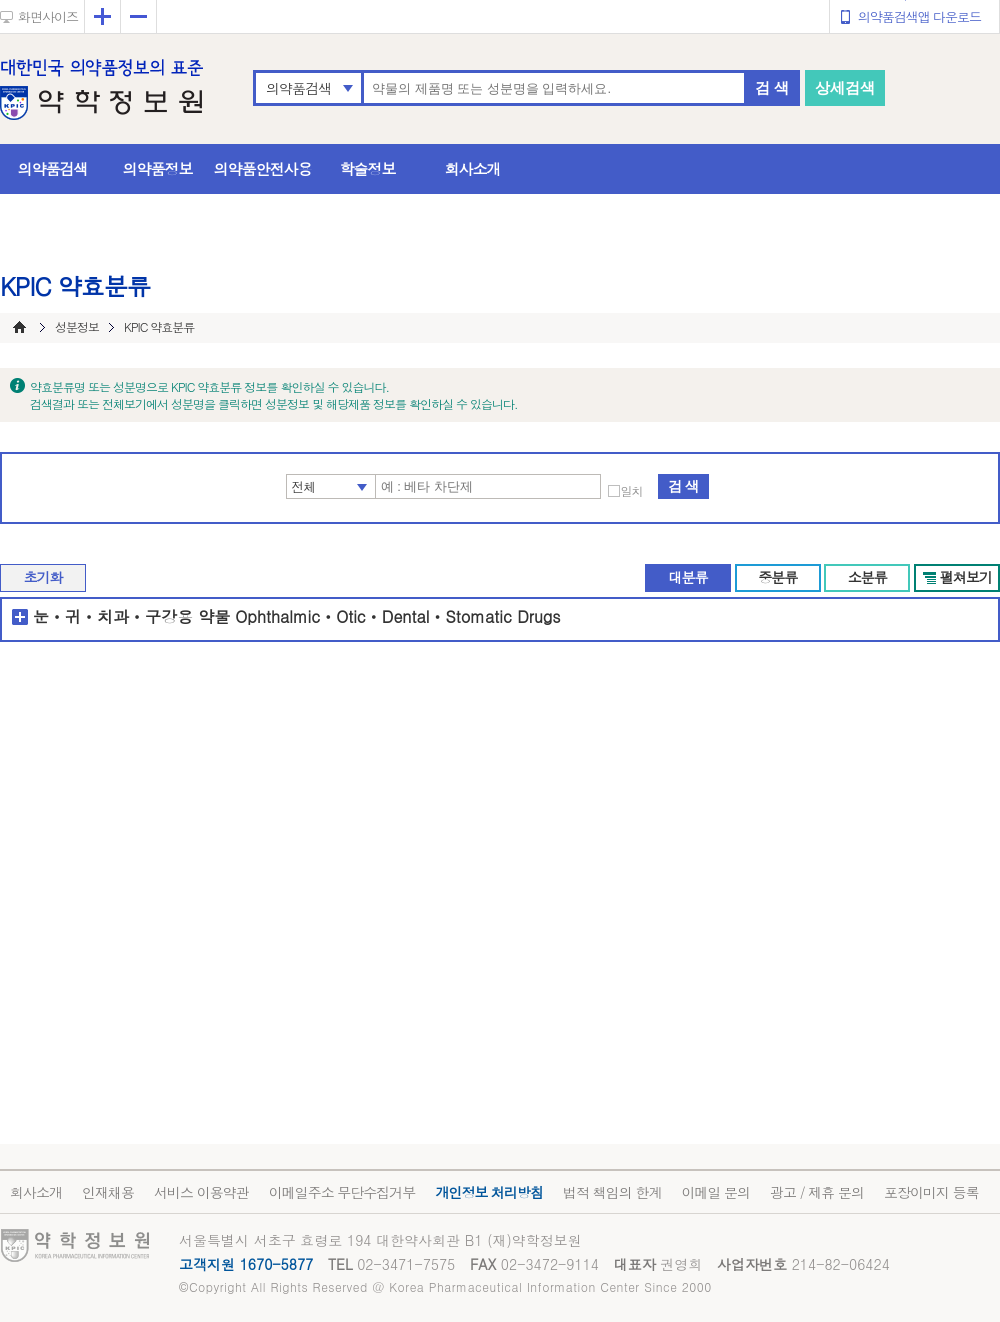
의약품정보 (158, 168)
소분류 (867, 577)
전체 (304, 486)
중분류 (777, 577)
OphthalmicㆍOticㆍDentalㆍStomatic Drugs (397, 616)
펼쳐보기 (966, 577)
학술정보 (368, 168)
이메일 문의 (715, 1192)
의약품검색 (298, 88)
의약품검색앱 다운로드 (919, 16)
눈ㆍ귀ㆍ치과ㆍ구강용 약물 (131, 616)
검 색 (772, 87)
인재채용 (108, 1192)
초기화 (43, 577)
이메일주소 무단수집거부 (342, 1192)
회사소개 (473, 168)
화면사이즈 (48, 16)
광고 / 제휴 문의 (817, 1192)
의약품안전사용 (263, 168)
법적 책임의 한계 (612, 1192)
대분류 (687, 577)
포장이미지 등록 (931, 1192)
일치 (632, 491)
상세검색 (845, 87)
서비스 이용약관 (201, 1192)
